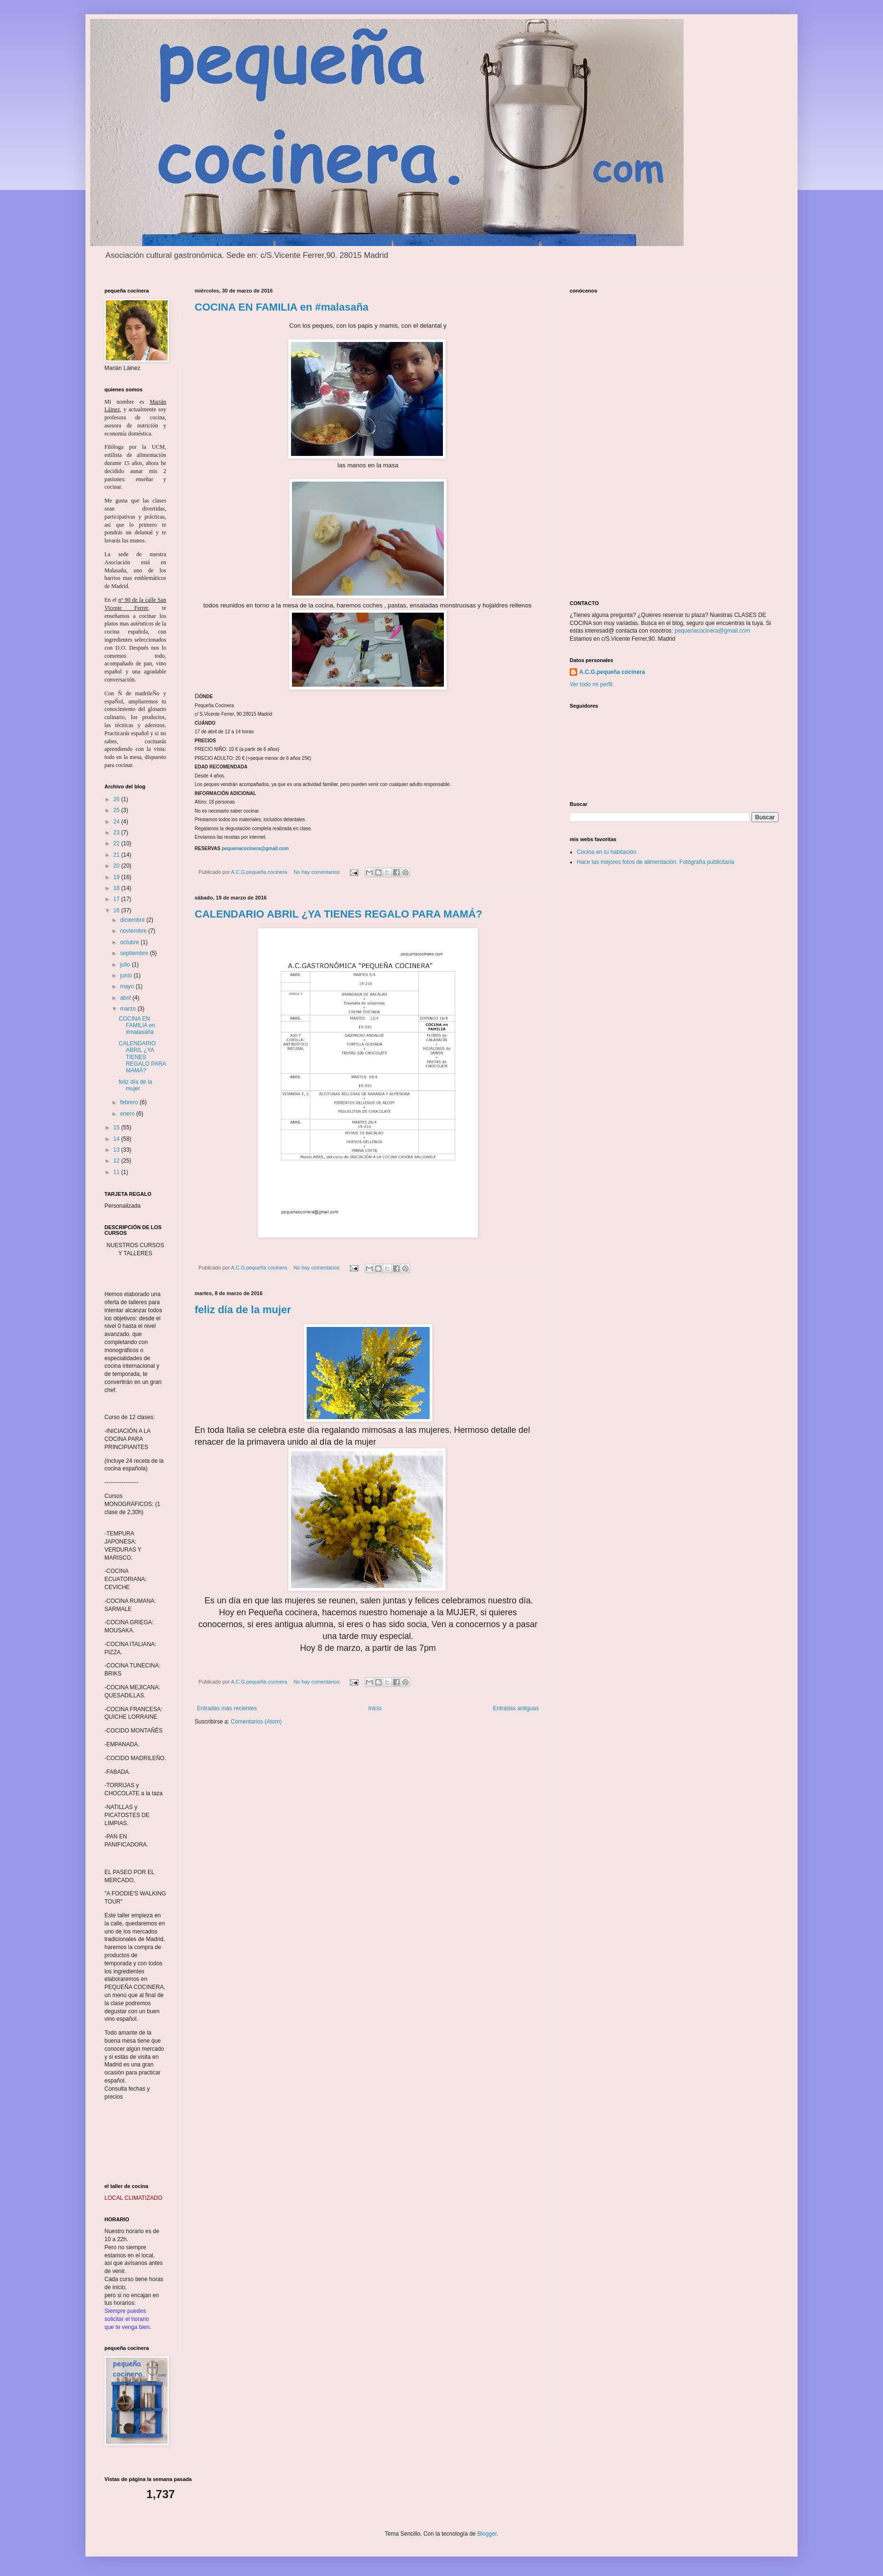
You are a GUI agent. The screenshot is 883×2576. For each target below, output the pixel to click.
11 (117, 1172)
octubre (130, 942)
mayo (128, 986)
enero (128, 1113)
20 (117, 865)
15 (117, 1127)
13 (117, 1149)
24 (117, 821)
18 (117, 888)
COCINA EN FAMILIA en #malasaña (281, 307)
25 (117, 810)
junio (127, 975)
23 (117, 832)
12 (117, 1160)
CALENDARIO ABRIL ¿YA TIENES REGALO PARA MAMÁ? (338, 914)
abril (126, 997)
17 (117, 899)
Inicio (375, 1708)
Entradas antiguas (516, 1708)
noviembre (134, 931)
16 (117, 910)
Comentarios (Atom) (256, 1721)
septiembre (135, 953)
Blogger (487, 2533)
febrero (130, 1102)
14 (117, 1139)
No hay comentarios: (317, 872)
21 (117, 855)
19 (117, 877)
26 (117, 799)
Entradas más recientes (227, 1708)
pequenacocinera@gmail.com (255, 848)
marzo (129, 1008)
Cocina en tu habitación (606, 852)
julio (126, 964)
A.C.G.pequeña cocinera (612, 672)
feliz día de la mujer (243, 1310)
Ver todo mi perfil (591, 684)
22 (117, 843)
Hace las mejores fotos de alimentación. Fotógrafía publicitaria (655, 862)
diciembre (133, 920)
